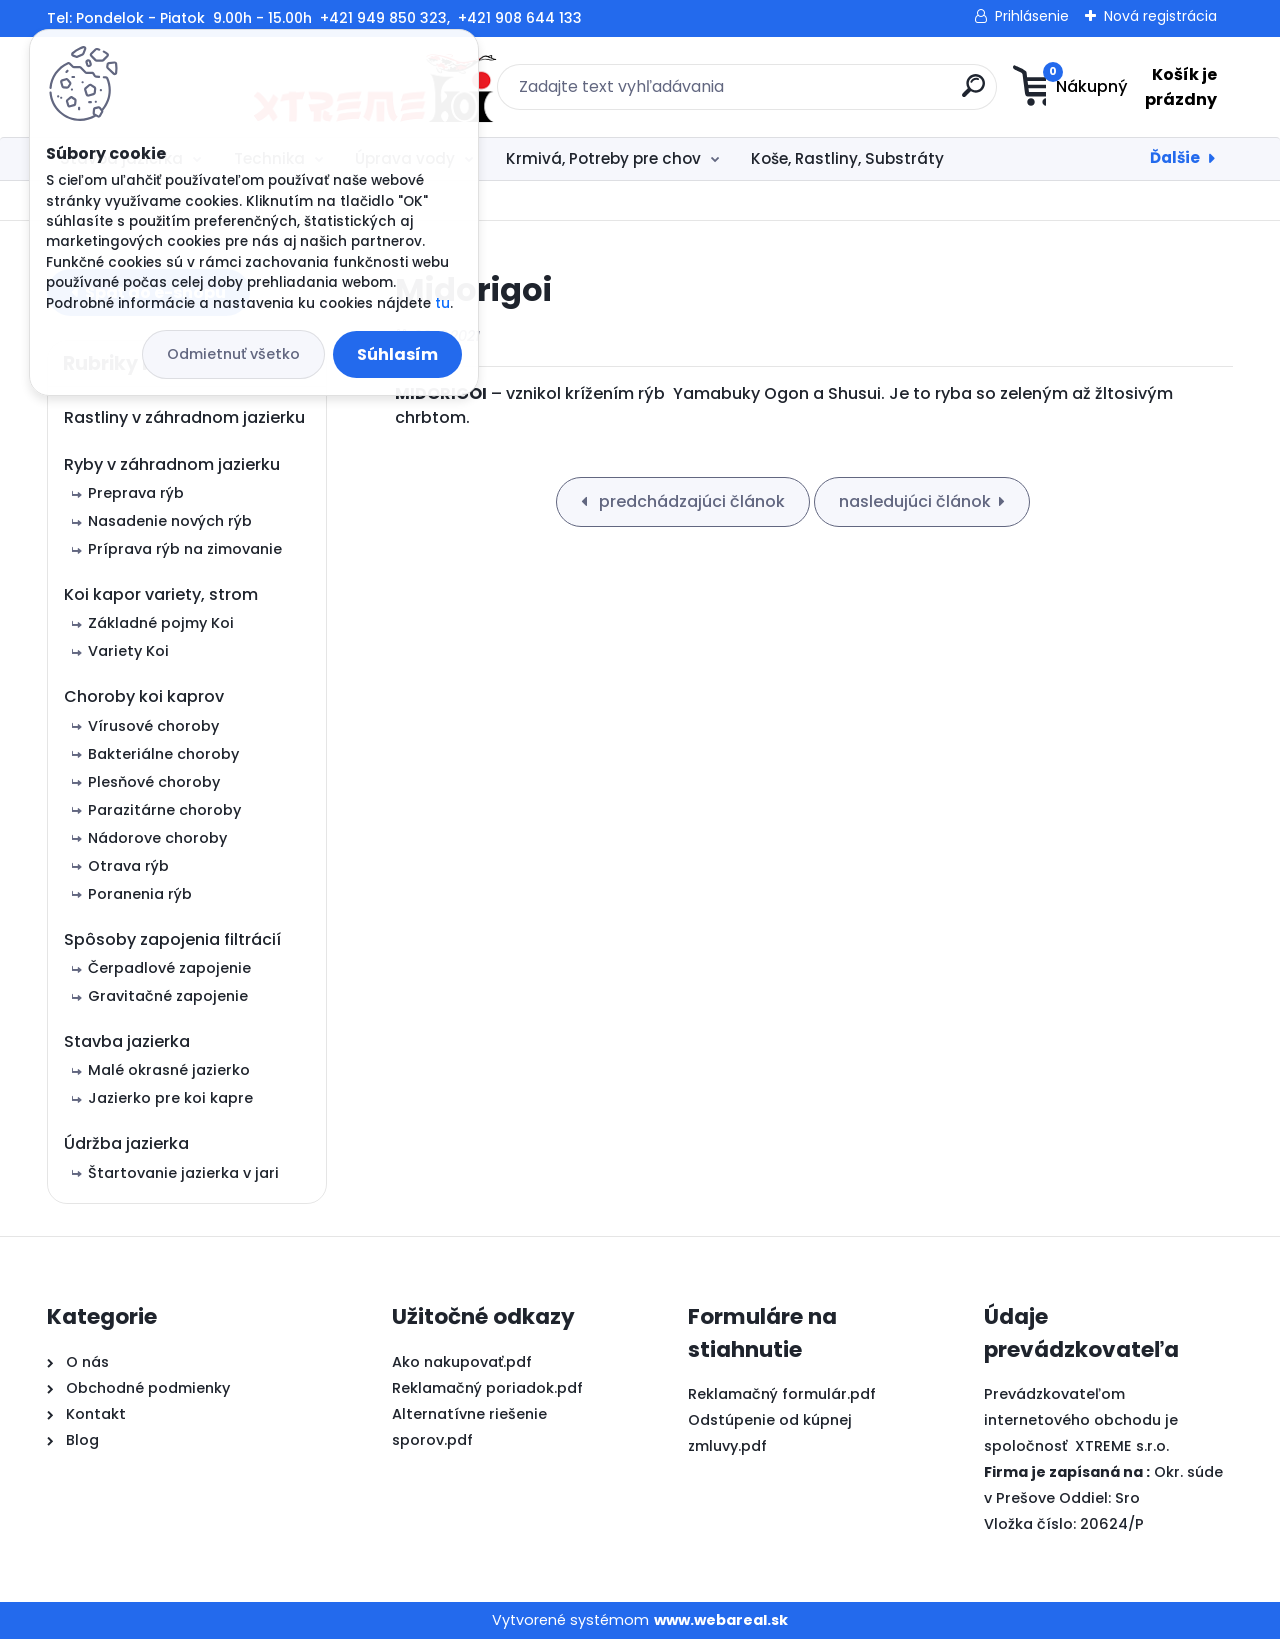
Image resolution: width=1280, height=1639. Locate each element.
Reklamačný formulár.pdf (782, 1394)
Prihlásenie (1032, 16)
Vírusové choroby (153, 726)
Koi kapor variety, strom (161, 594)
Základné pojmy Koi (161, 623)
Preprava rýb (136, 493)
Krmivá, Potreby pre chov (603, 158)
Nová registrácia (1160, 16)
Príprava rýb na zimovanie (185, 549)
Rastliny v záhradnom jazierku (184, 417)
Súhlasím (397, 354)
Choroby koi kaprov (144, 696)
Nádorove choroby (157, 838)
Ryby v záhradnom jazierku (172, 464)
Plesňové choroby (154, 782)
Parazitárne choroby (164, 810)
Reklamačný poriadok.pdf (487, 1388)
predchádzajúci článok (690, 501)
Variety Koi (128, 651)
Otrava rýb (128, 866)
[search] (835, 93)
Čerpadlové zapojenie (169, 968)
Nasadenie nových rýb (170, 521)
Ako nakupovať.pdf (462, 1362)
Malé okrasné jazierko (169, 1070)
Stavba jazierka (127, 1041)
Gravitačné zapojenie (168, 996)
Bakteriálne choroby (163, 754)
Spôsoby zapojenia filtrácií (172, 939)
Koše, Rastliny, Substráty (847, 158)
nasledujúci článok (915, 501)
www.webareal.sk (721, 1620)
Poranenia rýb (140, 894)
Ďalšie (1175, 157)
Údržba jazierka (126, 1143)
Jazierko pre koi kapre (170, 1098)
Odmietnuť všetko (233, 354)
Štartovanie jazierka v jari (183, 1173)
